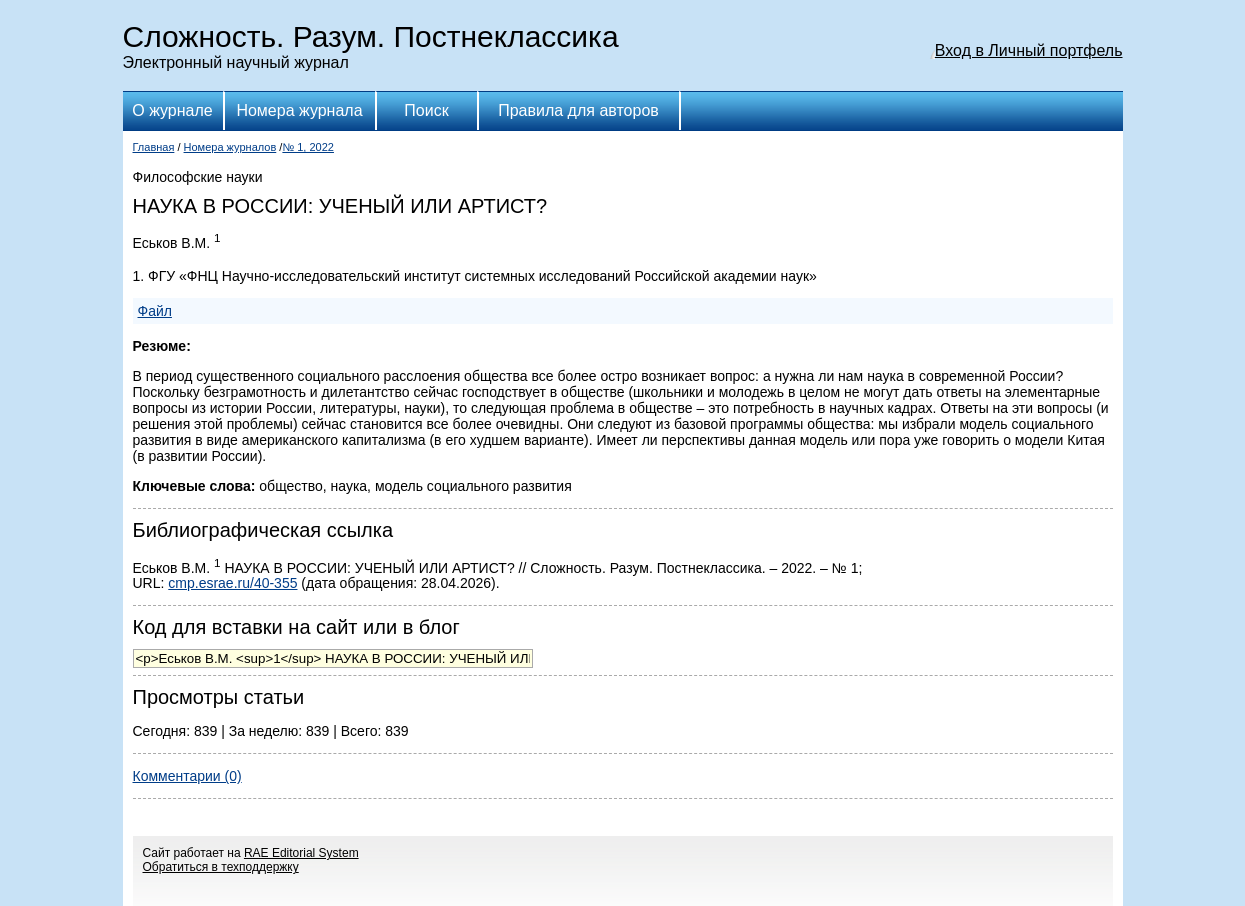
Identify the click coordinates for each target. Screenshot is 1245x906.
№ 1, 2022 (308, 147)
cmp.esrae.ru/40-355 (232, 583)
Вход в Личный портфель (1029, 50)
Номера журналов (230, 147)
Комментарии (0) (187, 776)
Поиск (426, 110)
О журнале (172, 110)
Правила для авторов (578, 110)
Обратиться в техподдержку (221, 867)
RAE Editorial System (301, 853)
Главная (154, 147)
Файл (155, 311)
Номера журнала (299, 110)
